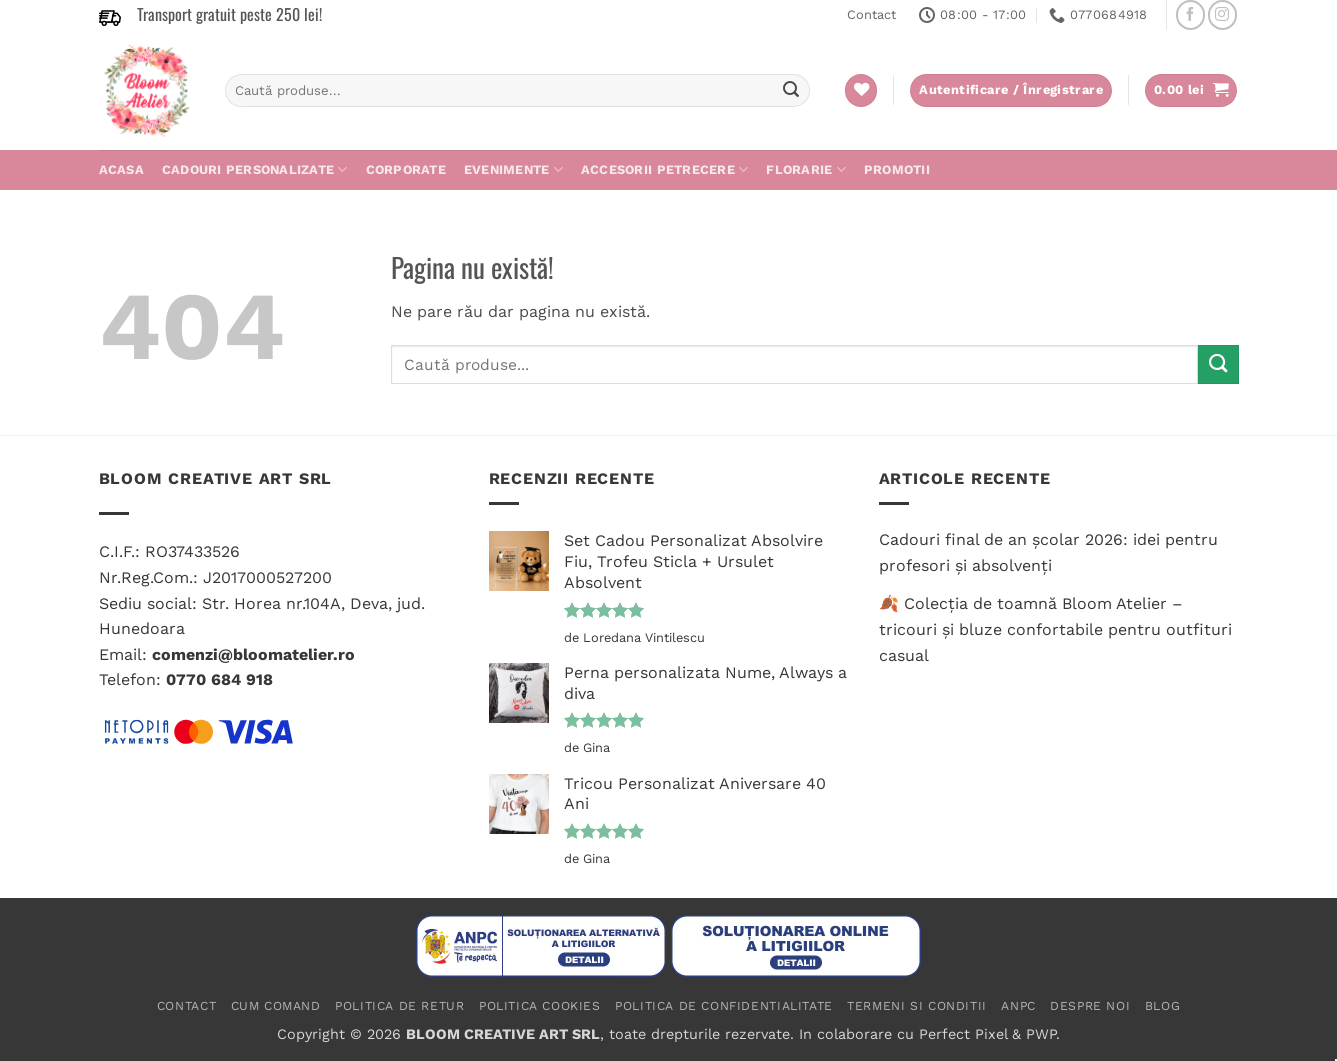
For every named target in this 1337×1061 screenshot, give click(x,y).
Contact (871, 14)
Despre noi (1090, 1006)
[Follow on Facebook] (1190, 14)
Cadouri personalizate (255, 169)
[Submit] (792, 91)
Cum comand (276, 1006)
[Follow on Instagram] (1222, 14)
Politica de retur (399, 1006)
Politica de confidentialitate (724, 1006)
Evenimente (513, 169)
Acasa (121, 169)
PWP (1041, 1034)
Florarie (806, 169)
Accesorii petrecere (664, 169)
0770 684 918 (219, 679)
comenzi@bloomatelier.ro (253, 654)
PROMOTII (897, 169)
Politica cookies (540, 1006)
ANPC (1018, 1006)
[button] (1191, 90)
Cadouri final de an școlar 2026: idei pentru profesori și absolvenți (1048, 552)
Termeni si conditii (917, 1006)
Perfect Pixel (963, 1034)
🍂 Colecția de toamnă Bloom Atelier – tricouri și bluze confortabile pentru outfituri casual (1055, 629)
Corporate (406, 169)
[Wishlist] (861, 90)
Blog (1162, 1006)
